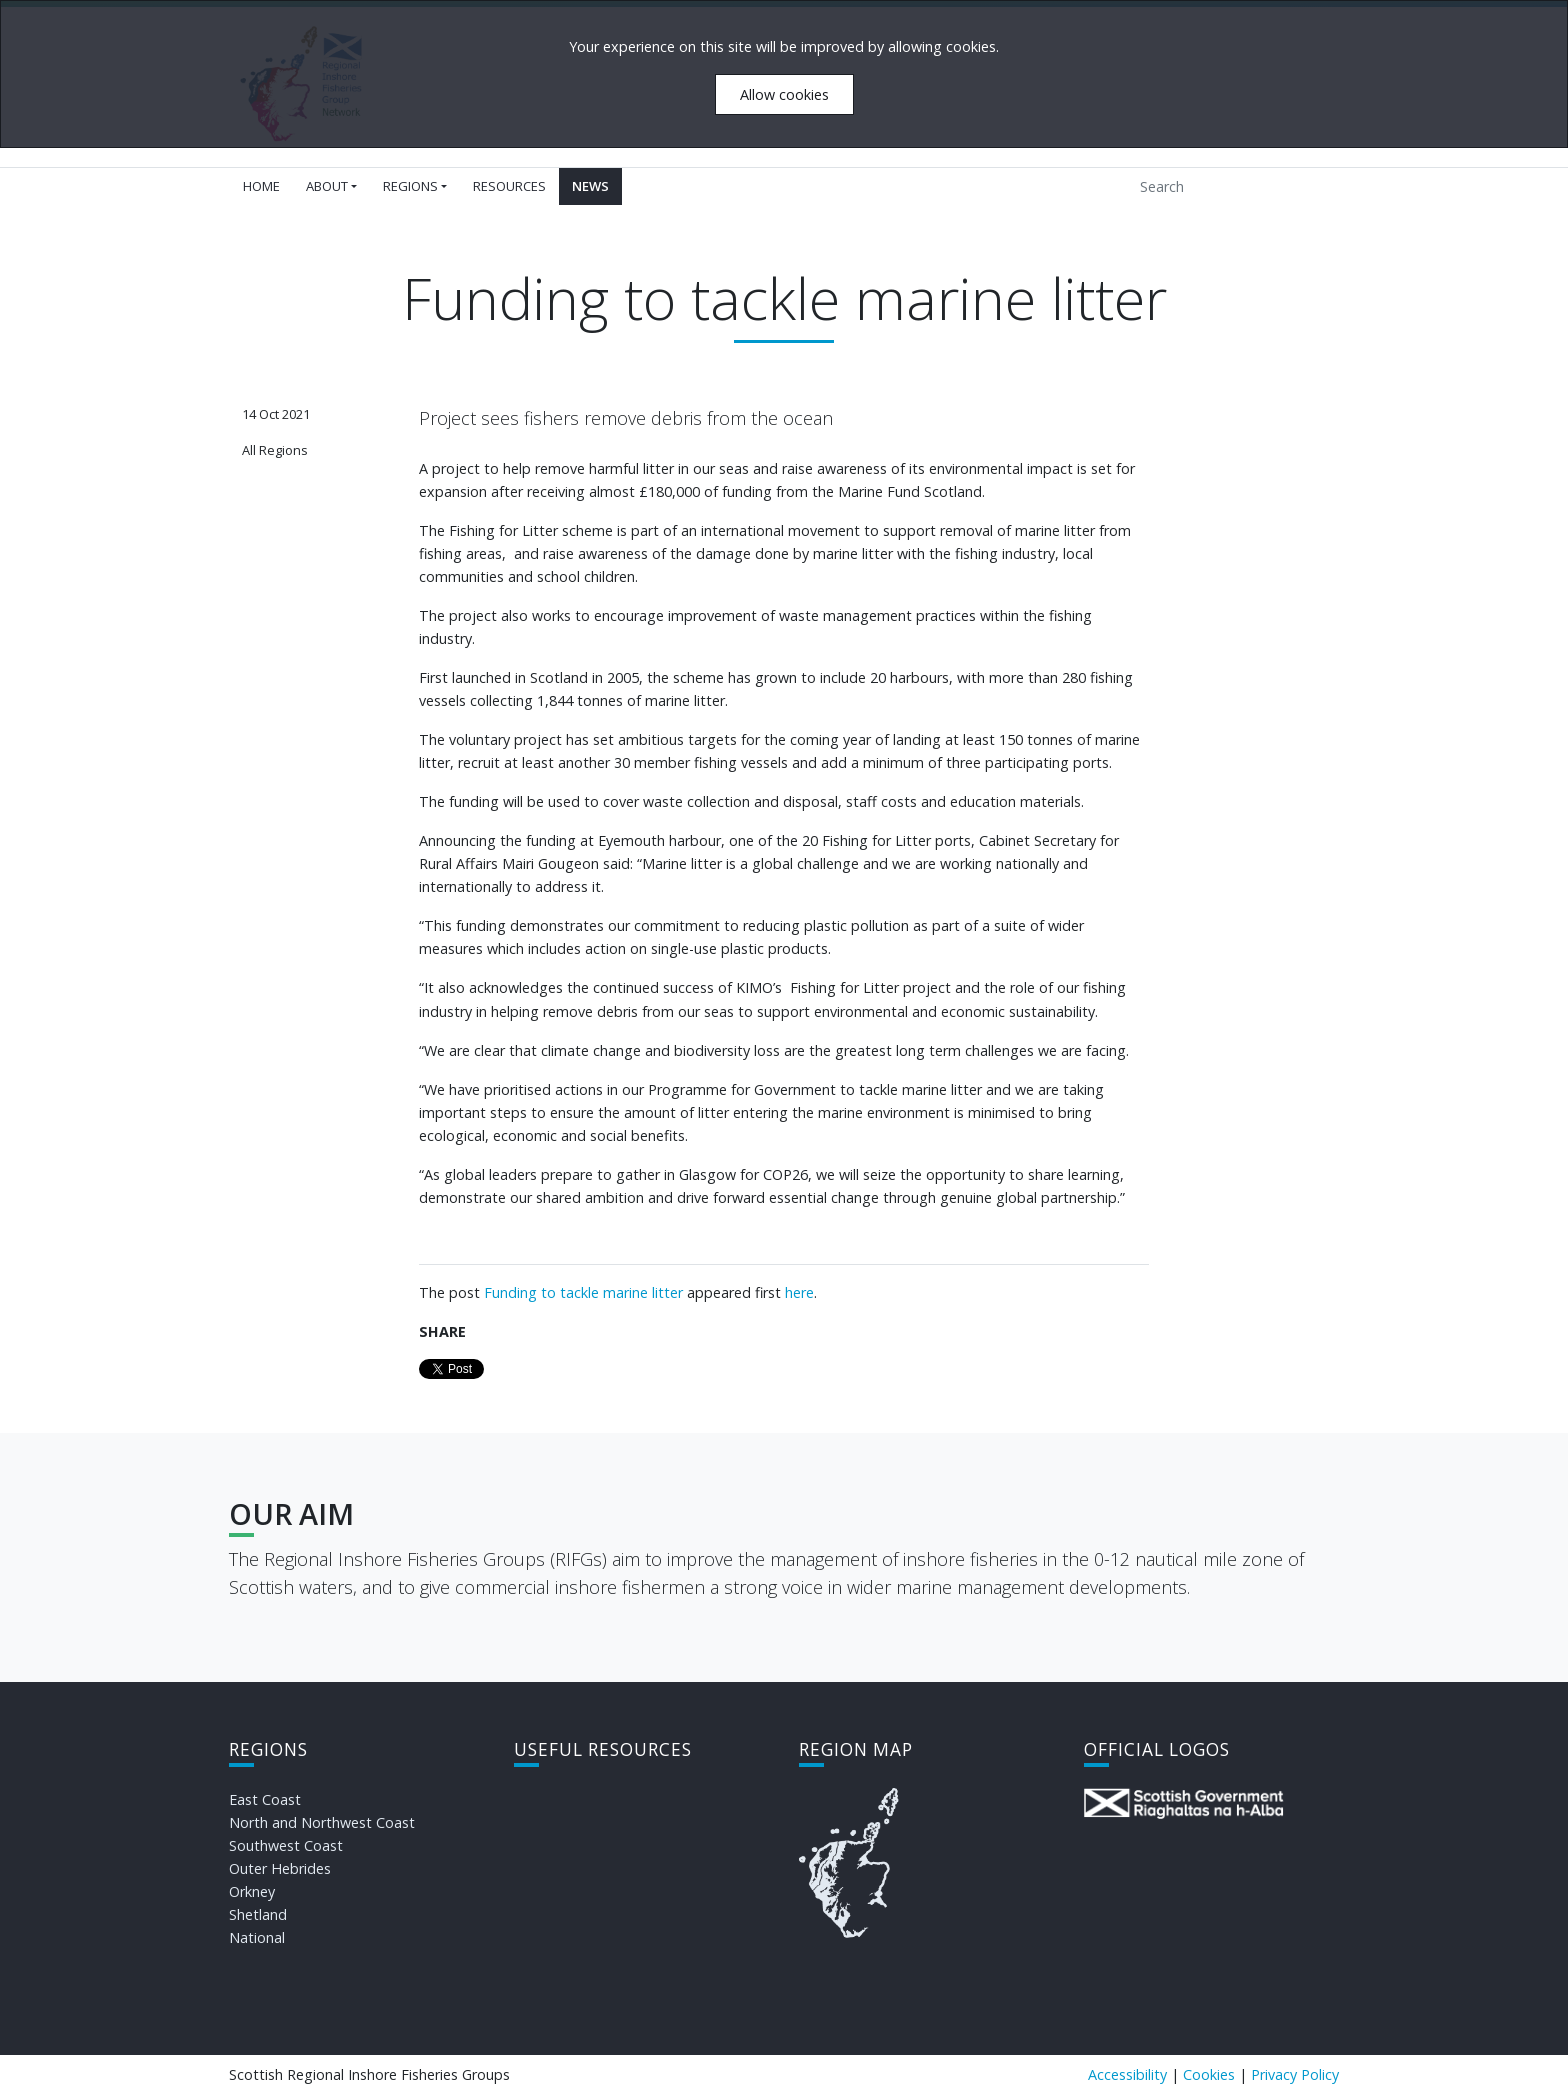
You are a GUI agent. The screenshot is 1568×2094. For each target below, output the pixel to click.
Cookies (1209, 2074)
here (799, 1292)
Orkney (252, 1891)
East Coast (265, 1799)
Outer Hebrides (280, 1868)
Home (261, 186)
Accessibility (1127, 2074)
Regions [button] (410, 186)
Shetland (258, 1914)
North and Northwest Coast (322, 1822)
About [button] (327, 186)
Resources (509, 186)
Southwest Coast (286, 1845)
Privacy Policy (1295, 2074)
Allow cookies (784, 94)
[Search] (1221, 186)
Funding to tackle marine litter (583, 1292)
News (590, 186)
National (257, 1937)
